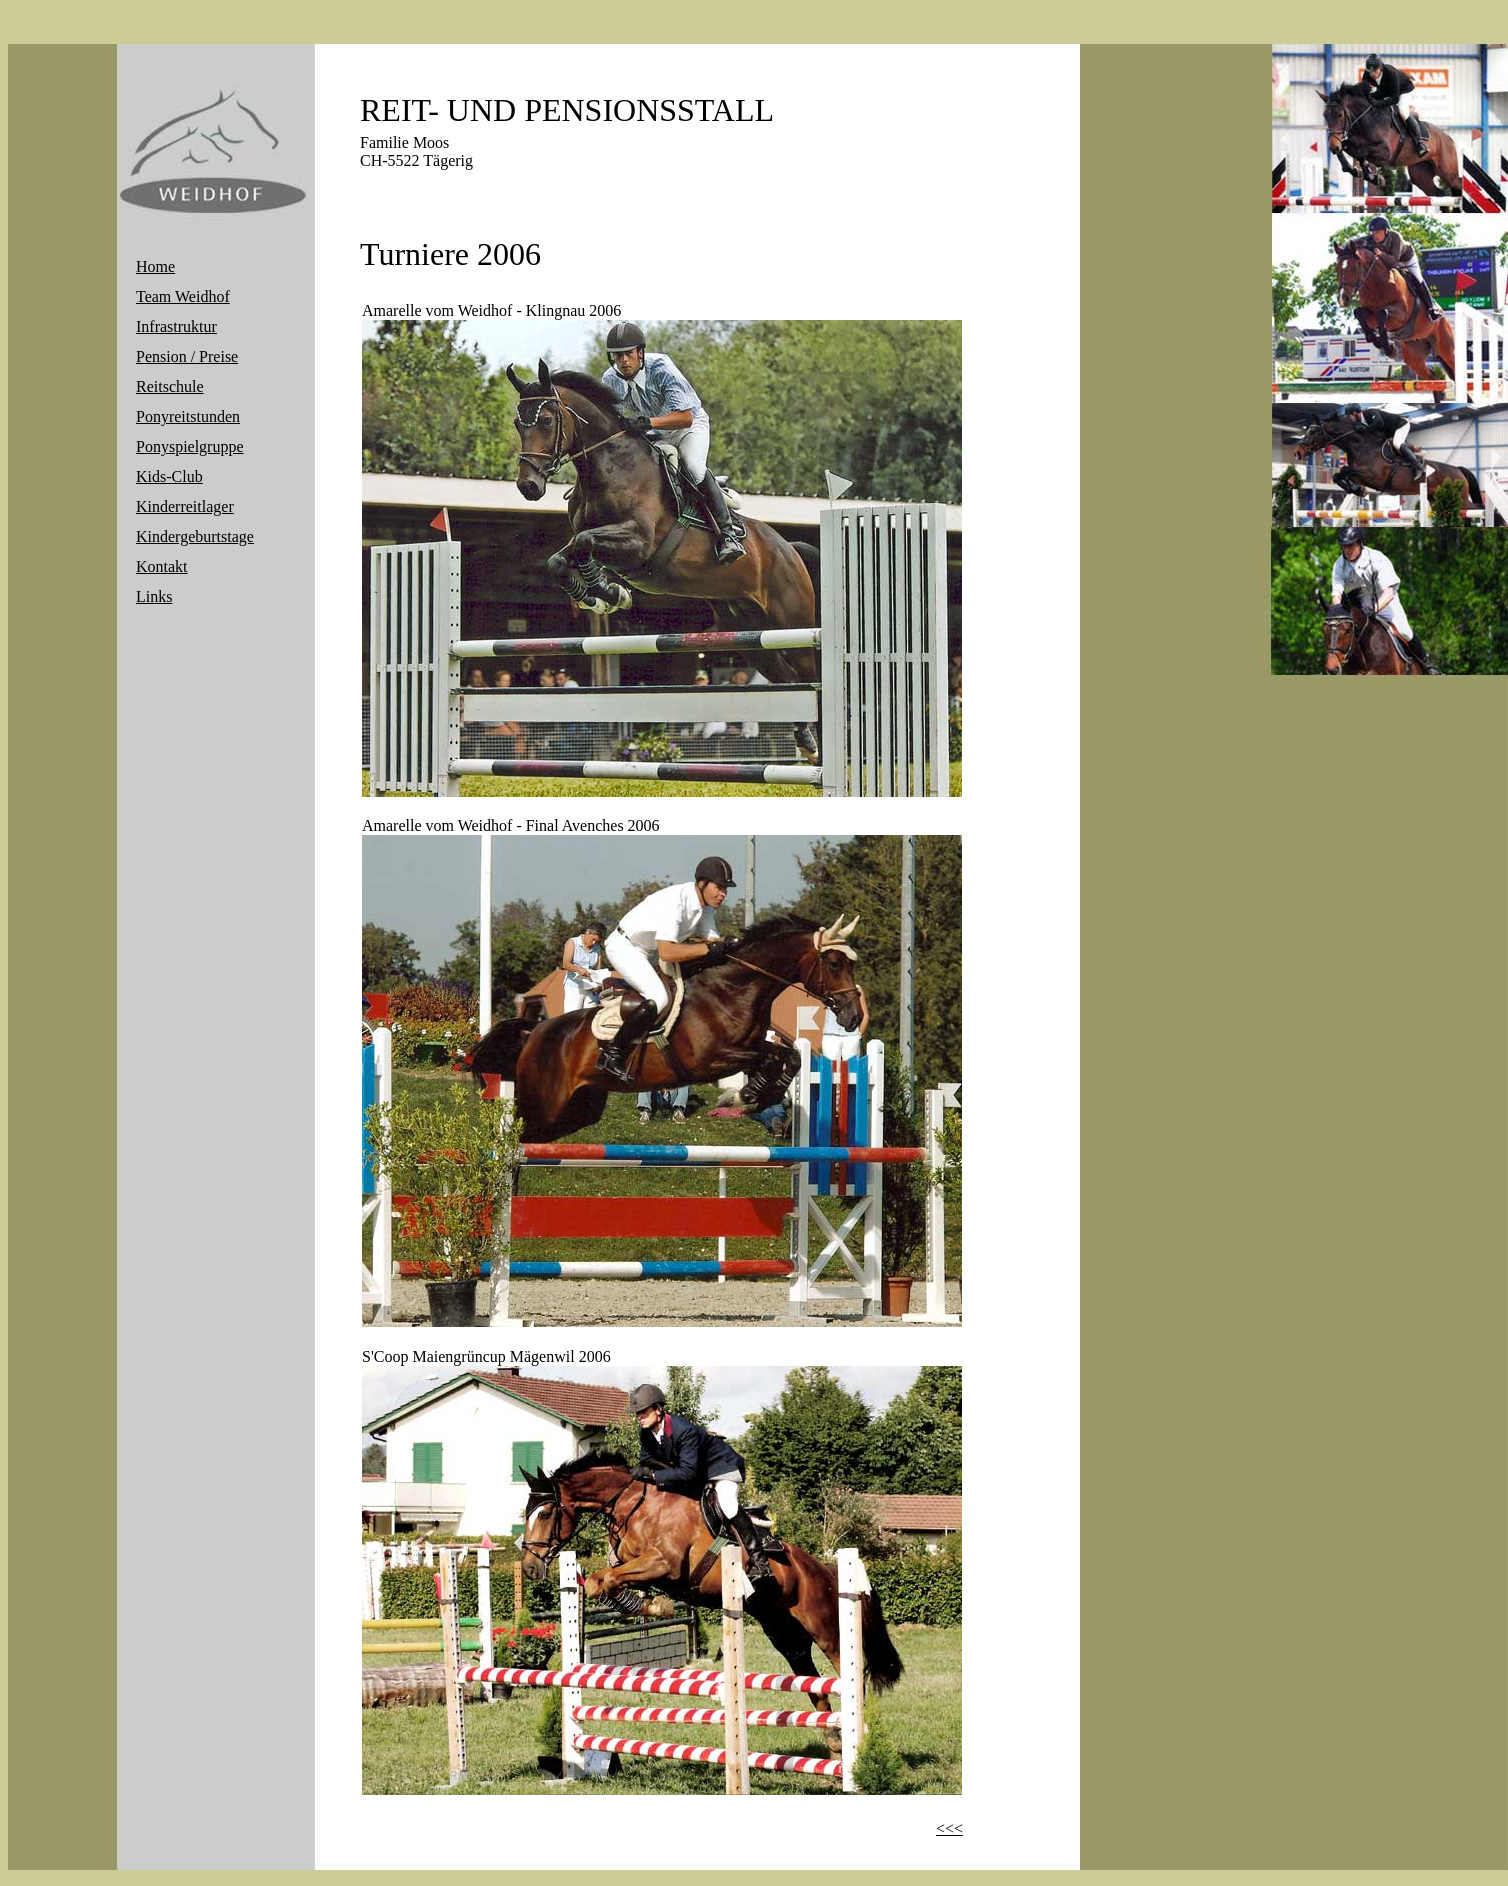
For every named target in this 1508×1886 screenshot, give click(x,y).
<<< (949, 1828)
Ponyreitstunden (188, 416)
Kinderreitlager (185, 506)
